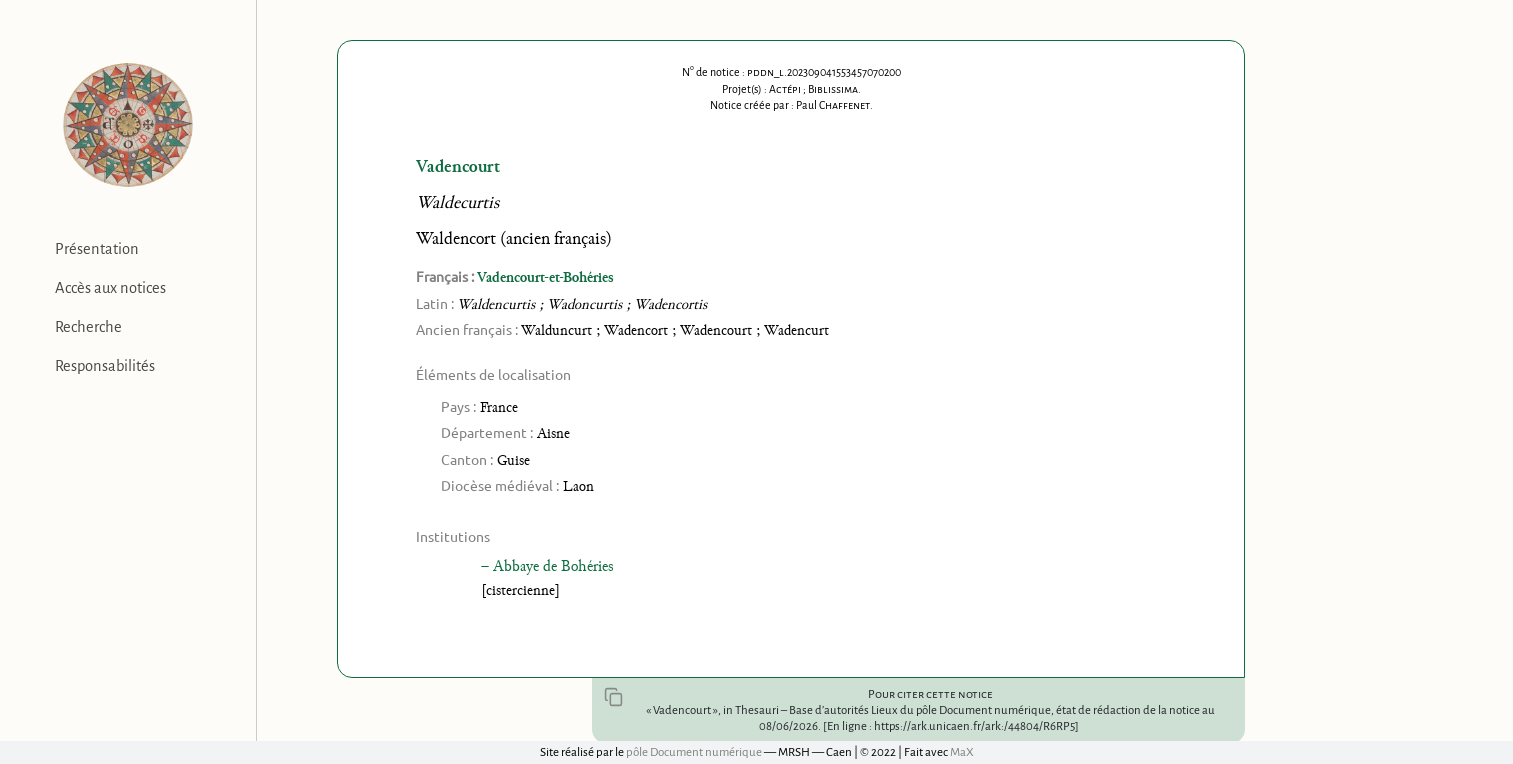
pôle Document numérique (694, 752)
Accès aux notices (110, 288)
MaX (962, 752)
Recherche (88, 327)
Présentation (97, 249)
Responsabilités (105, 366)
